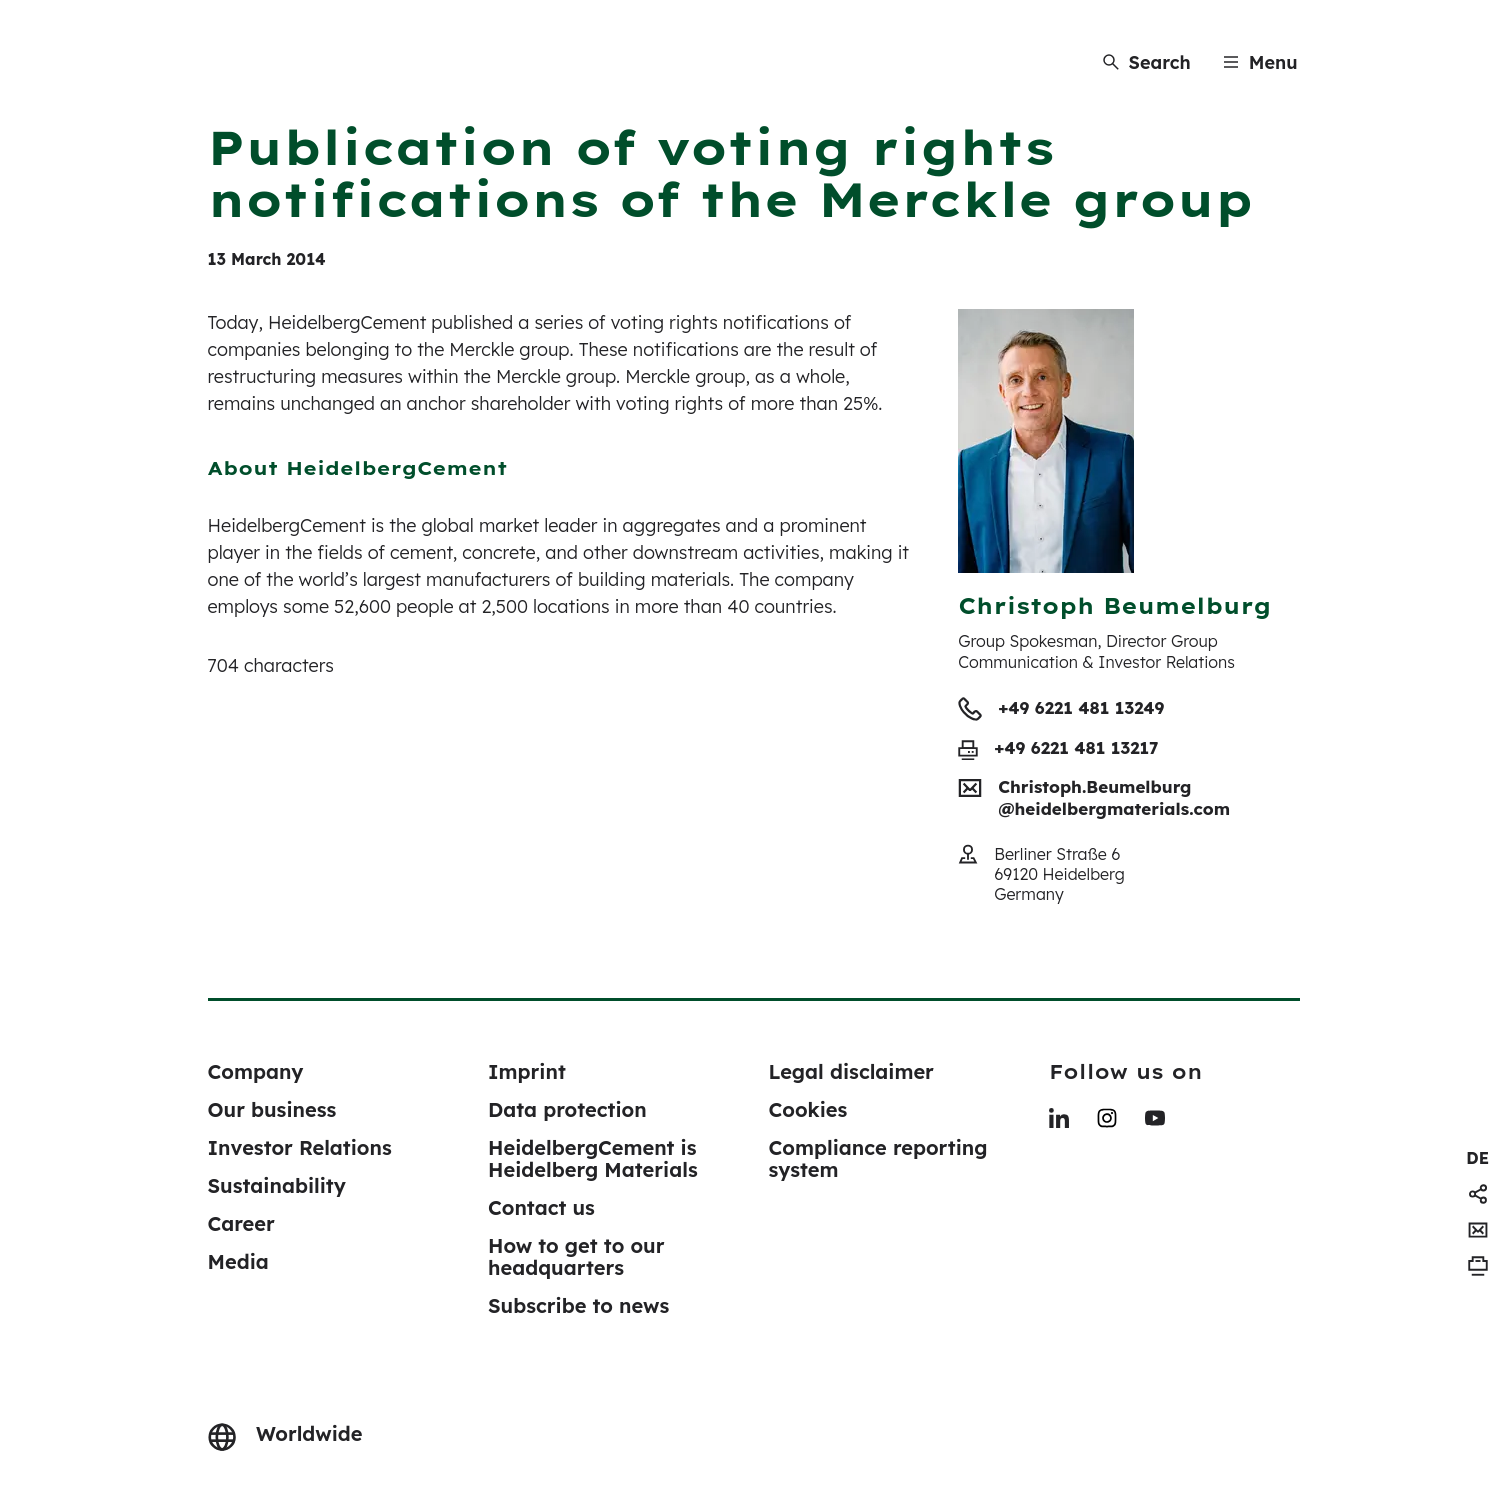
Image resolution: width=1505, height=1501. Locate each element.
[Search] (1147, 62)
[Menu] (1260, 62)
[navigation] (1477, 1158)
